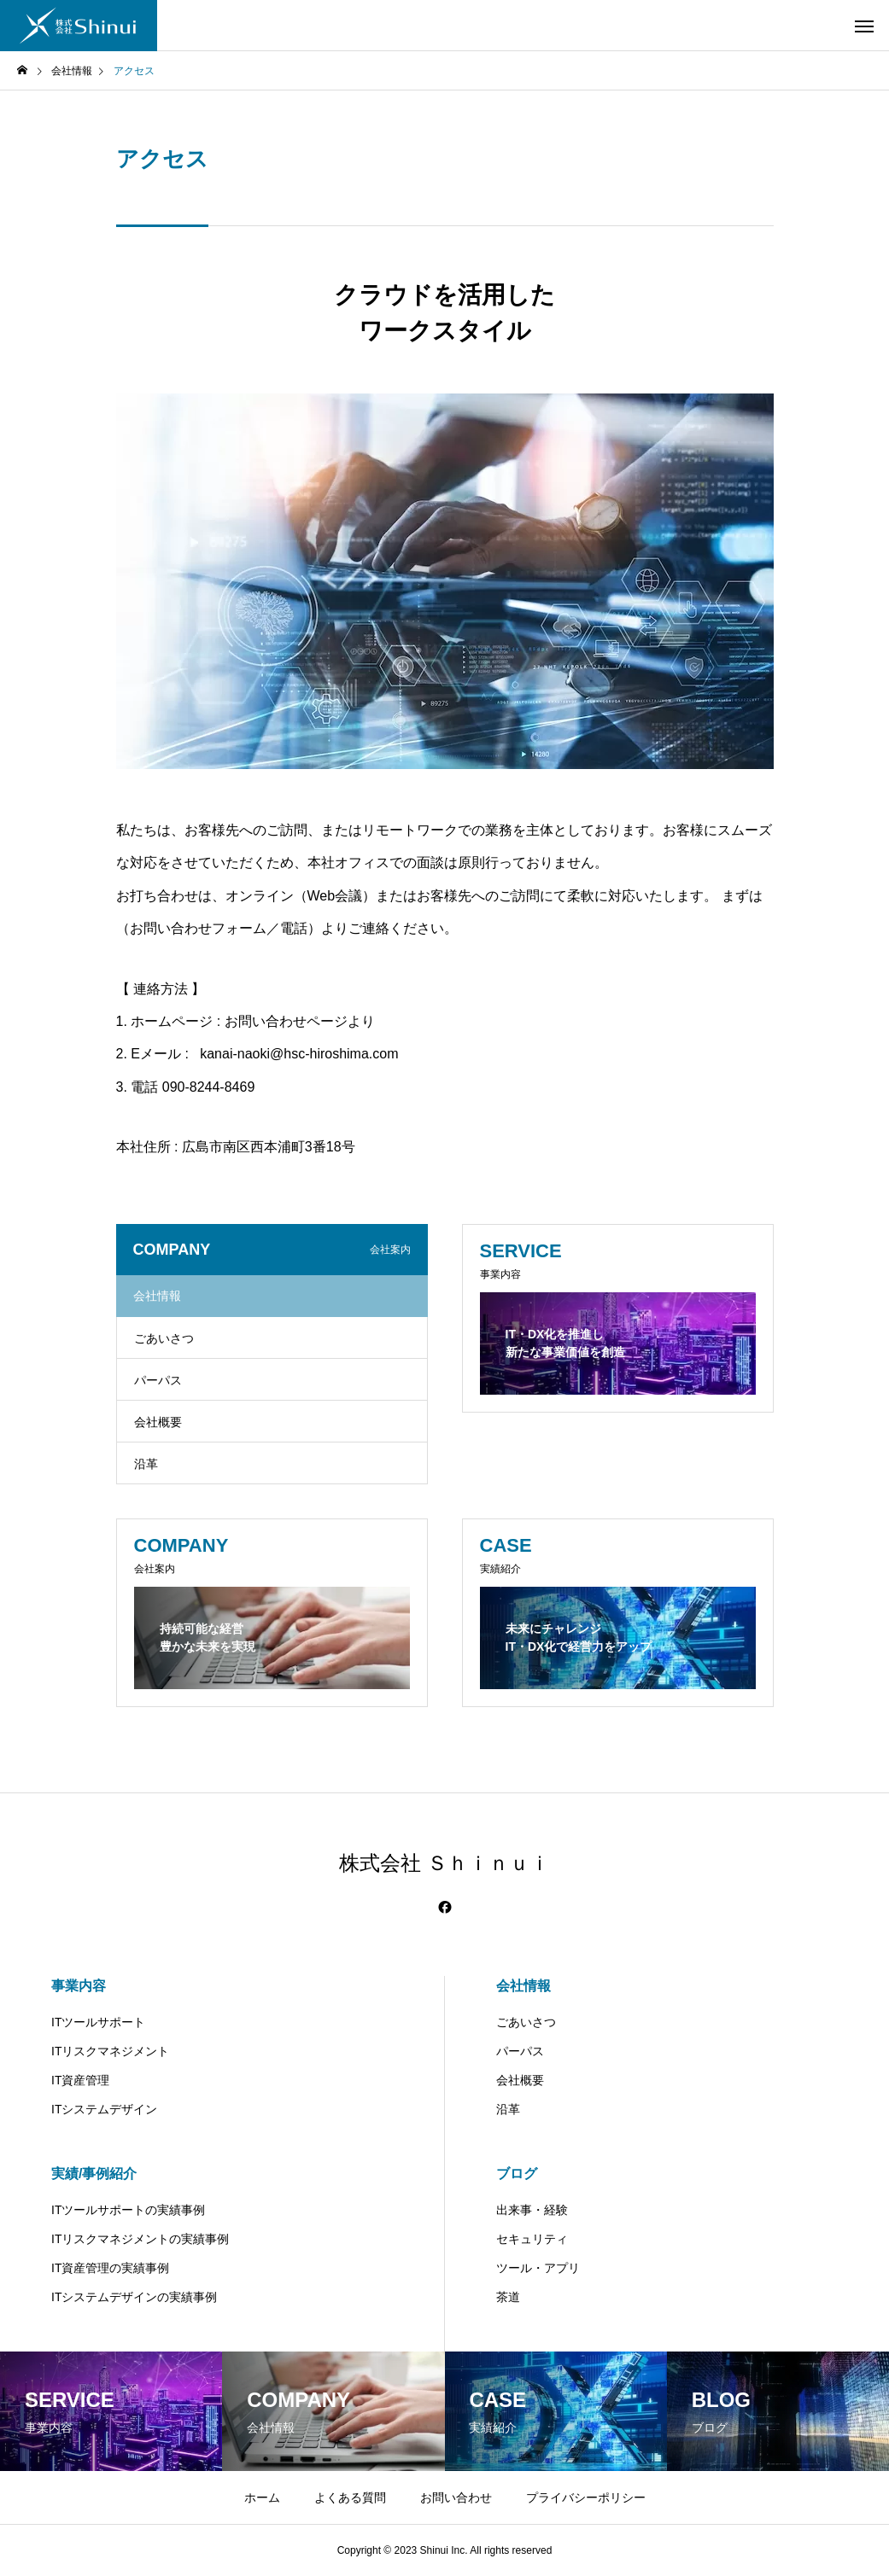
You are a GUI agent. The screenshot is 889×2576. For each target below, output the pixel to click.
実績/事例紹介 (94, 2173)
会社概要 (158, 1422)
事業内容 (78, 1986)
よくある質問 (350, 2497)
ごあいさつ (164, 1338)
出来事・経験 (532, 2210)
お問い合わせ (456, 2497)
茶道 (508, 2297)
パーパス (158, 1380)
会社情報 (523, 1986)
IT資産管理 (80, 2080)
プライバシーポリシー (586, 2497)
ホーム (262, 2497)
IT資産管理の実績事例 (110, 2268)
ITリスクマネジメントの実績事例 (140, 2239)
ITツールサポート (98, 2022)
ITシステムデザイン (104, 2109)
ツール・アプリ (538, 2268)
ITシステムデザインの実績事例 (134, 2297)
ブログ (516, 2173)
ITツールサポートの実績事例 (128, 2210)
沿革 (146, 1464)
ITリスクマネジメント (110, 2051)
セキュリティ (532, 2239)
